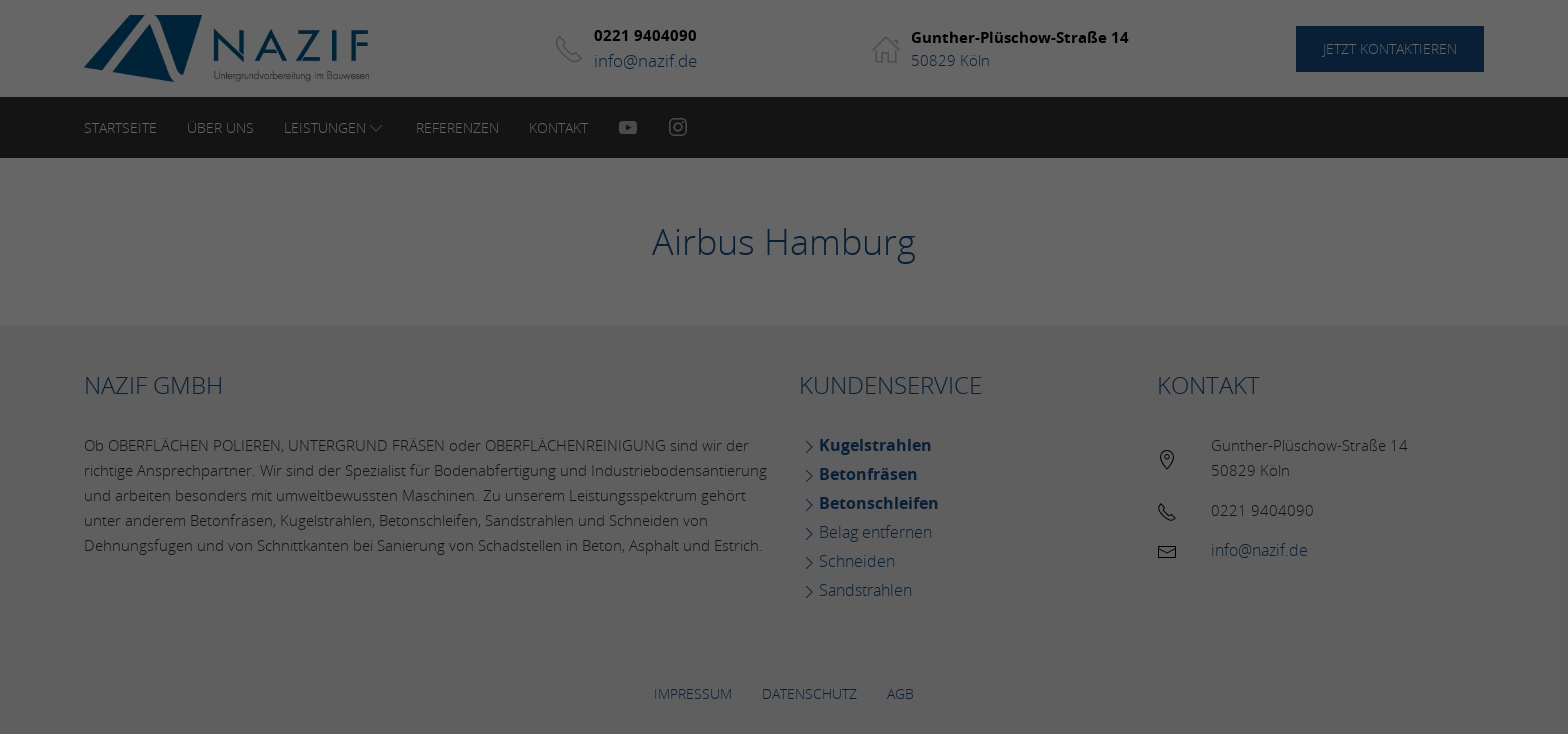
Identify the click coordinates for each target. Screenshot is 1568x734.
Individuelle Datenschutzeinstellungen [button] (784, 584)
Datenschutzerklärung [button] (791, 628)
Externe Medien (967, 395)
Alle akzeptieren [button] (784, 466)
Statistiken (758, 395)
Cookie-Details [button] (687, 628)
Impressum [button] (888, 628)
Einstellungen (566, 349)
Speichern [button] (784, 525)
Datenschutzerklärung (683, 330)
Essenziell (568, 395)
